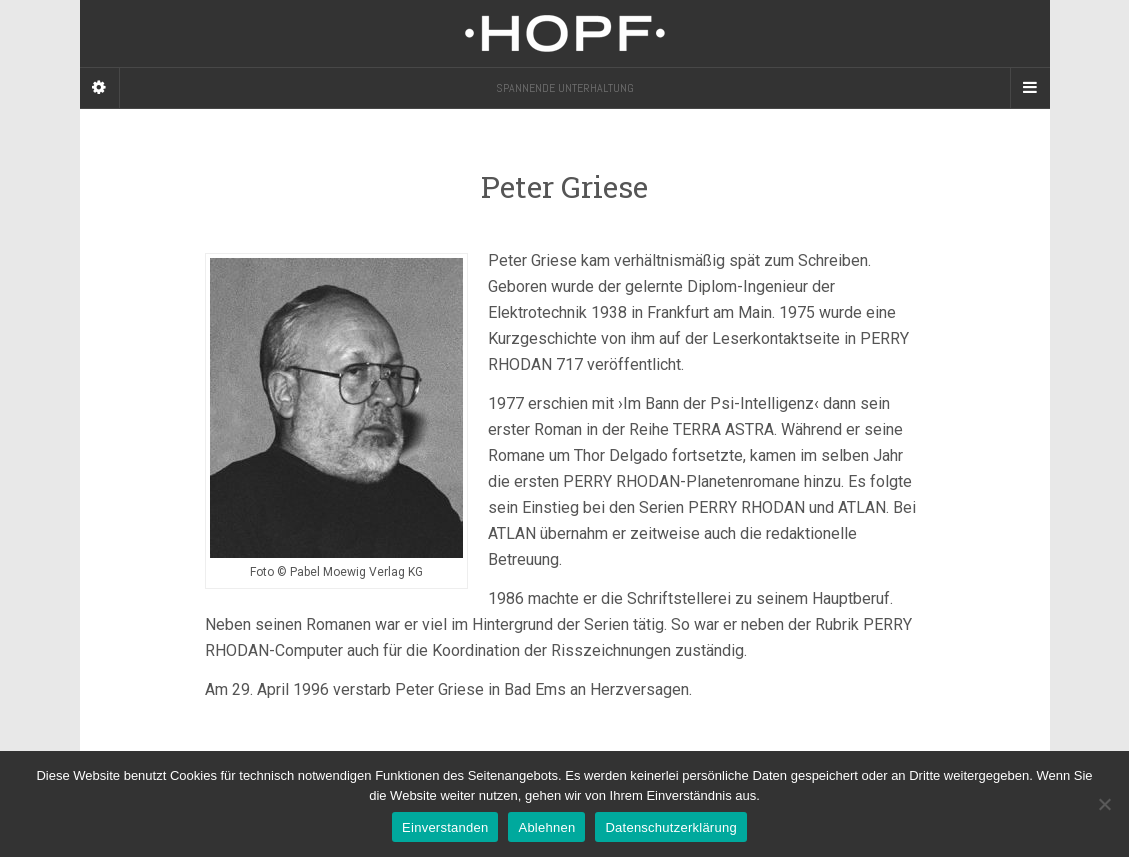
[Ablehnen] (1104, 804)
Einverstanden (445, 827)
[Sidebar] (100, 88)
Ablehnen (546, 827)
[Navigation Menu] (1030, 88)
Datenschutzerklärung (670, 827)
